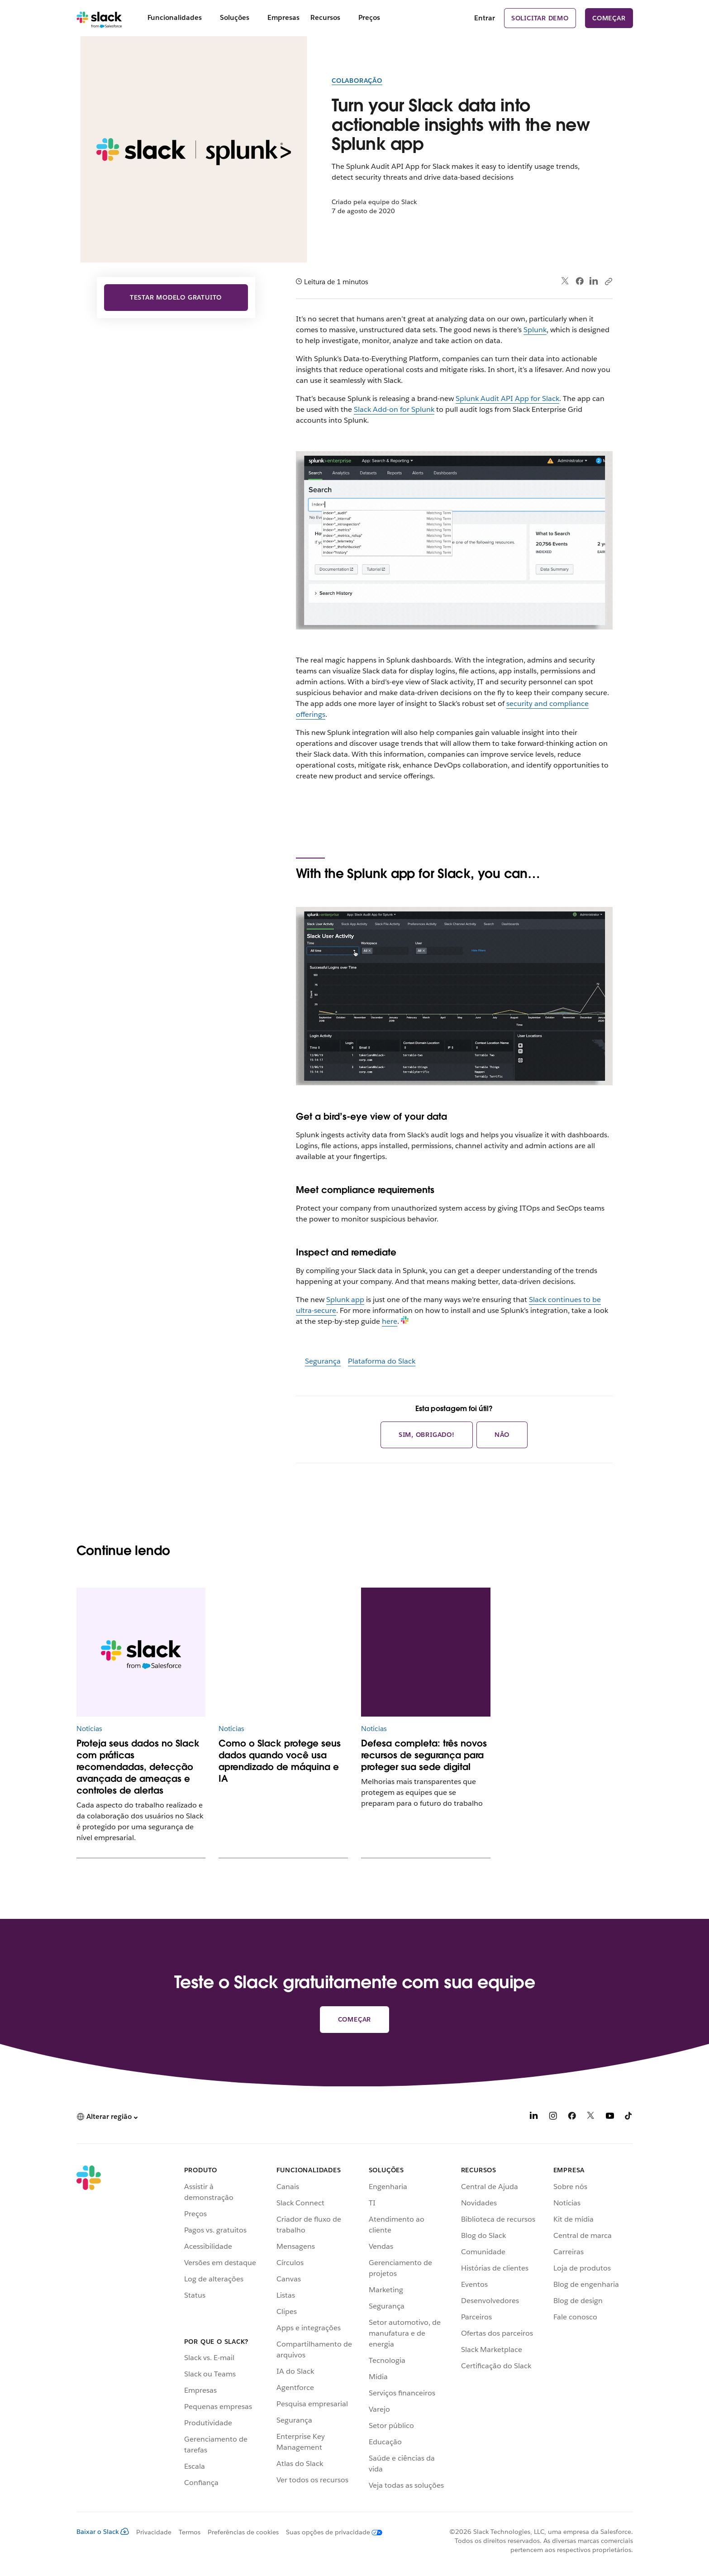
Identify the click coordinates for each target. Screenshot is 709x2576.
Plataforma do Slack (381, 1361)
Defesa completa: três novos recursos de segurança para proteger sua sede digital (424, 1755)
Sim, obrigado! (427, 1435)
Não (502, 1435)
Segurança (323, 1361)
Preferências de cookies (243, 2532)
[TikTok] (629, 2117)
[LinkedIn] (534, 2117)
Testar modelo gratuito (176, 297)
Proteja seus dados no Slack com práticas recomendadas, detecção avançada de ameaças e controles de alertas (138, 1766)
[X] (591, 2117)
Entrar (484, 18)
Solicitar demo (540, 18)
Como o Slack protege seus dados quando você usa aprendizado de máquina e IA (280, 1760)
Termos (189, 2532)
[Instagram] (553, 2117)
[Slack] (99, 18)
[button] (107, 2117)
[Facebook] (572, 2117)
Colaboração (357, 80)
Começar (609, 18)
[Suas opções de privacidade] (330, 2532)
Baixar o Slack (102, 2532)
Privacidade (153, 2532)
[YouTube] (610, 2117)
